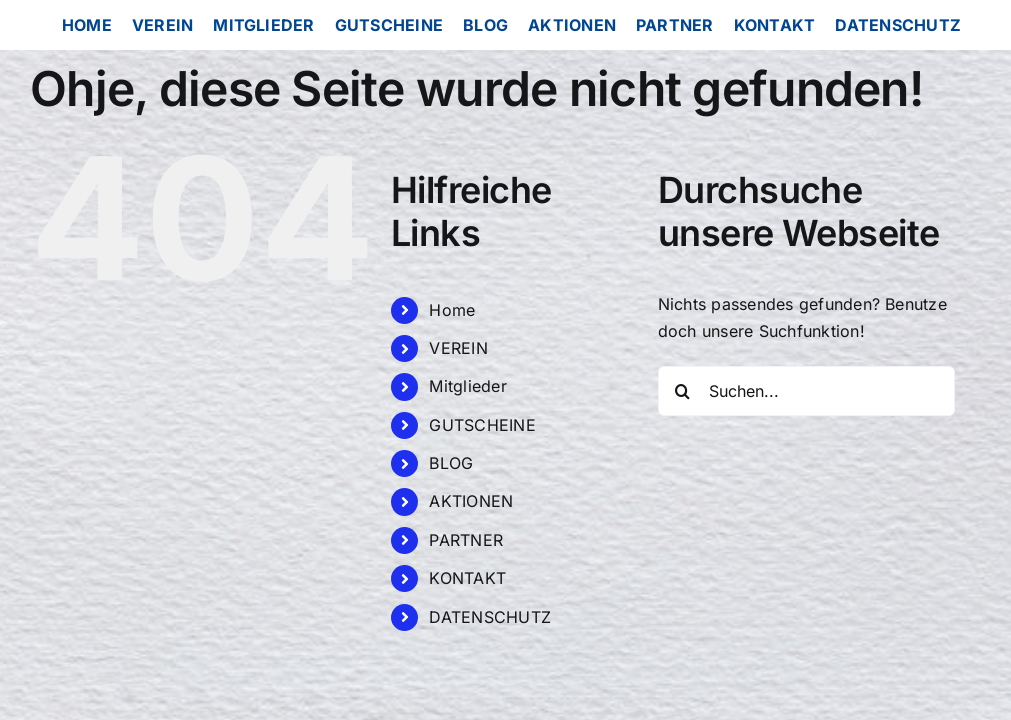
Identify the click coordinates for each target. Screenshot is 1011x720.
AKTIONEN (471, 501)
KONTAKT (467, 578)
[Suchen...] (806, 391)
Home (452, 310)
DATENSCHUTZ (490, 617)
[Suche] (683, 391)
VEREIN (458, 348)
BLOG (451, 463)
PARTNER (466, 540)
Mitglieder (467, 386)
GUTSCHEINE (482, 425)
